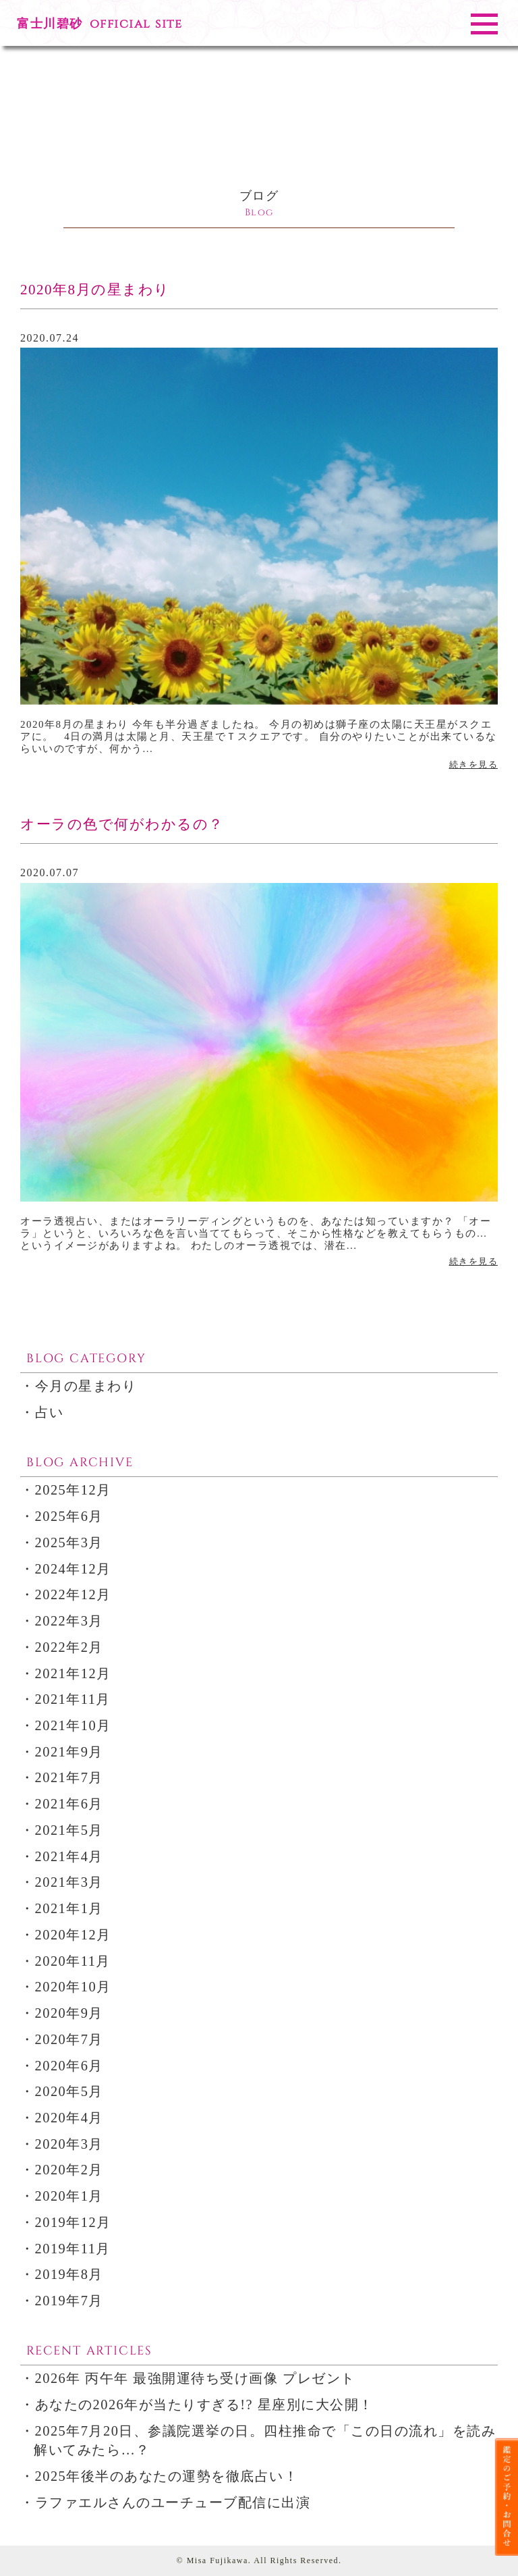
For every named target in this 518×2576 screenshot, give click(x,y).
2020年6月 (69, 2065)
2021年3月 (69, 1882)
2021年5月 (69, 1830)
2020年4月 (69, 2117)
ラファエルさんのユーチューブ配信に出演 (173, 2502)
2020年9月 (69, 2013)
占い (49, 1412)
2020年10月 (73, 1986)
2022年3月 (69, 1620)
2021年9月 (69, 1751)
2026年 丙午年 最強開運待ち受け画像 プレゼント (195, 2378)
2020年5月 (69, 2091)
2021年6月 (69, 1803)
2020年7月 (69, 2039)
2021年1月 (69, 1908)
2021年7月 (69, 1777)
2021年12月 (73, 1673)
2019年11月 (73, 2248)
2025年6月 (69, 1516)
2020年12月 (73, 1934)
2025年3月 (69, 1542)
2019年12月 (73, 2222)
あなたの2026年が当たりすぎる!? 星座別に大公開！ (204, 2404)
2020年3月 (69, 2144)
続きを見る (473, 764)
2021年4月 (69, 1856)
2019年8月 (69, 2274)
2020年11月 (73, 1961)
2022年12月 (73, 1594)
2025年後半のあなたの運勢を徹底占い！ (167, 2476)
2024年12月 (73, 1568)
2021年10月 (73, 1725)
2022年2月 (69, 1647)
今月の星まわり (86, 1385)
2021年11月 (73, 1699)
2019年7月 (69, 2300)
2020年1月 (69, 2196)
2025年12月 (73, 1489)
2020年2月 (69, 2169)
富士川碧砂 (99, 23)
